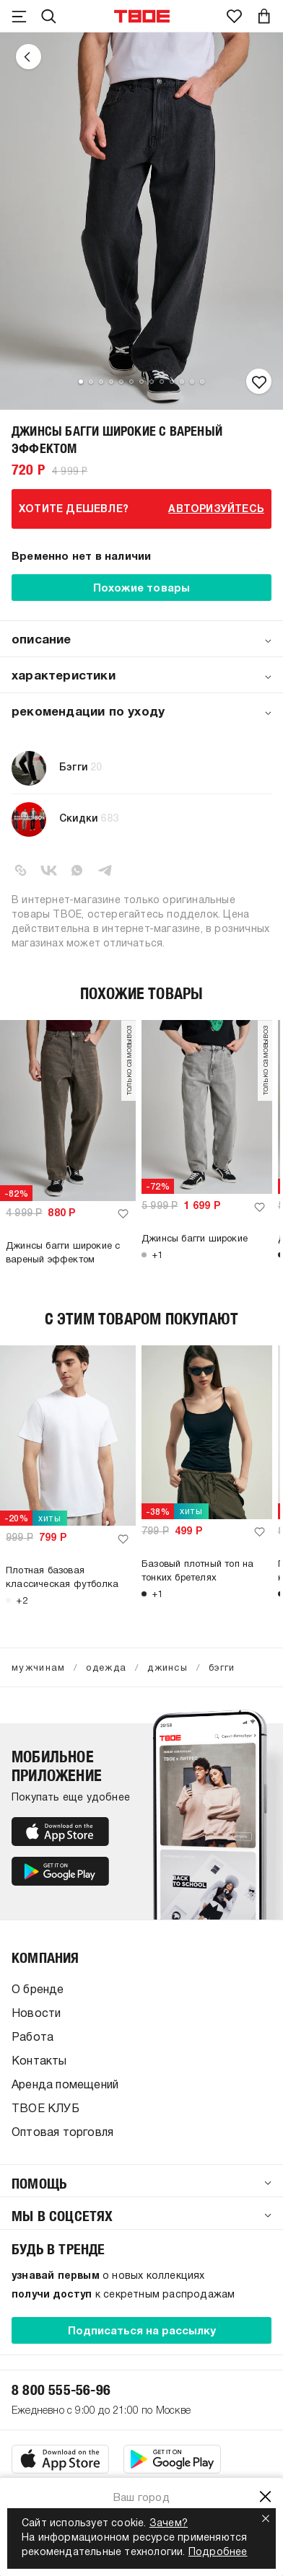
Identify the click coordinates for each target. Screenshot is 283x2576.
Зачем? (168, 2523)
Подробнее (218, 2552)
